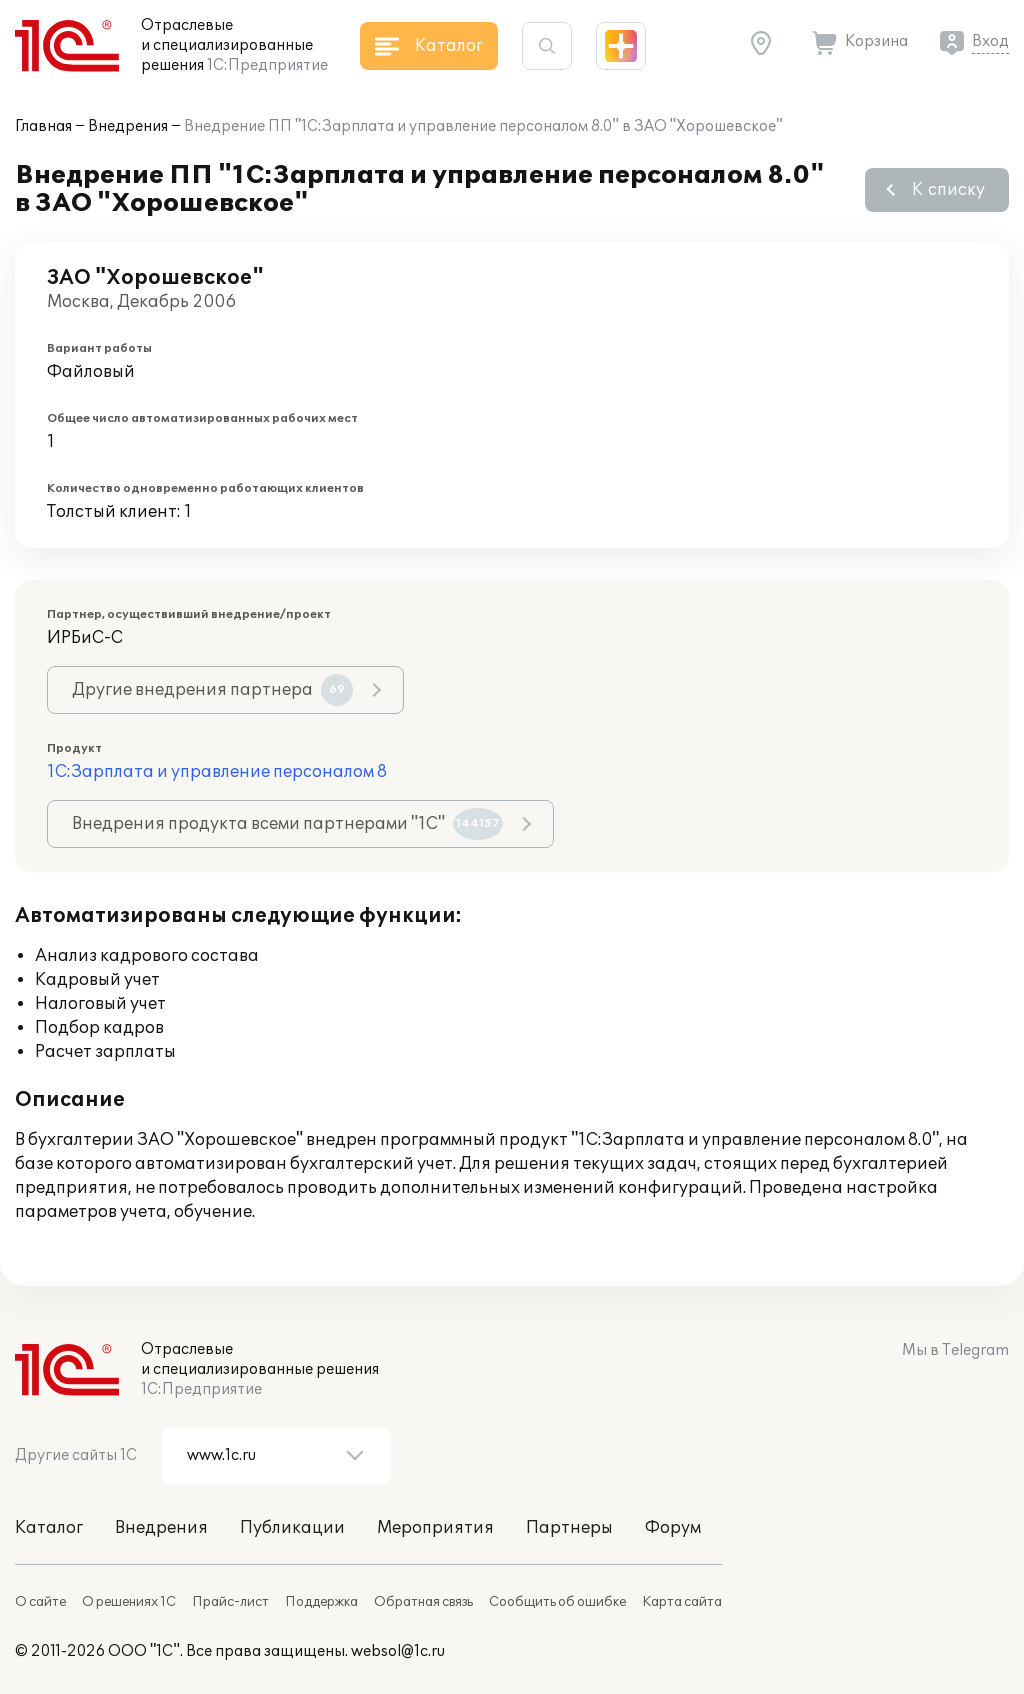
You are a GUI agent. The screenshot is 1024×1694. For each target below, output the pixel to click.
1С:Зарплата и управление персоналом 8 (217, 772)
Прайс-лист (230, 1602)
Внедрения (128, 126)
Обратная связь (423, 1602)
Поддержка (321, 1602)
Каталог (49, 1528)
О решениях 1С (129, 1602)
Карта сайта (682, 1602)
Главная (43, 126)
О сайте (40, 1602)
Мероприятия (435, 1528)
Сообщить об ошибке (557, 1602)
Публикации (292, 1528)
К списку (948, 190)
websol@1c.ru (398, 1651)
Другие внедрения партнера (212, 690)
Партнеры (569, 1528)
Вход (990, 41)
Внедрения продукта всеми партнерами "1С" (287, 824)
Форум (673, 1528)
